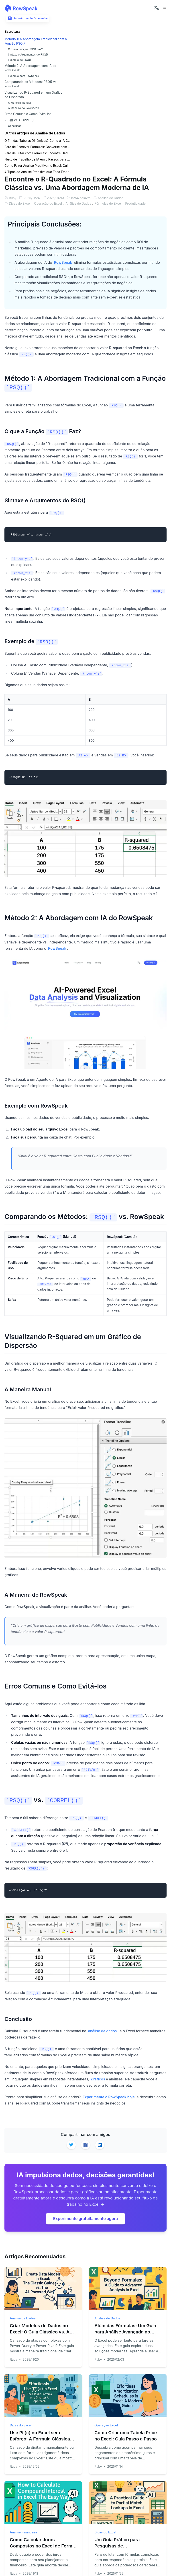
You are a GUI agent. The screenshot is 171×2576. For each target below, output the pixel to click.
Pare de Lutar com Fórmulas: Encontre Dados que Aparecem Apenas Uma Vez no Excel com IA (38, 153)
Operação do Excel (48, 203)
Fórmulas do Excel (108, 203)
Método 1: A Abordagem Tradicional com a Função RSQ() (35, 41)
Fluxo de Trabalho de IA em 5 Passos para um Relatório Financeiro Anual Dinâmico (38, 159)
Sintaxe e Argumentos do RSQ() (28, 54)
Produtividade (135, 203)
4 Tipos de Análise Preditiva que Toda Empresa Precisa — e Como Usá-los (38, 172)
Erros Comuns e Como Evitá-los (27, 114)
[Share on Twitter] (71, 2144)
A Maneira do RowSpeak (23, 108)
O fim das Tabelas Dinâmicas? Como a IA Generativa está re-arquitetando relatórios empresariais (38, 140)
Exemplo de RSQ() (19, 60)
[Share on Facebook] (85, 2144)
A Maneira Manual (19, 102)
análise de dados (102, 2031)
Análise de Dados (110, 198)
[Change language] (157, 8)
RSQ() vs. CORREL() (19, 120)
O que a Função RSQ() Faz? (25, 49)
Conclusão (14, 126)
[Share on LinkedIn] (99, 2144)
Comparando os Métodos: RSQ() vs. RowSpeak (30, 84)
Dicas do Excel (20, 203)
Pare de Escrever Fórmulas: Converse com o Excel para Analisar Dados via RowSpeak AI (38, 147)
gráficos (98, 2079)
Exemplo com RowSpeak (23, 76)
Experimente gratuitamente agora (85, 2218)
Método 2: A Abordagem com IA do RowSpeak (30, 68)
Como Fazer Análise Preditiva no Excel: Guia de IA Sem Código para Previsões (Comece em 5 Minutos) (38, 165)
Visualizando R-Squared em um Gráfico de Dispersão (33, 95)
